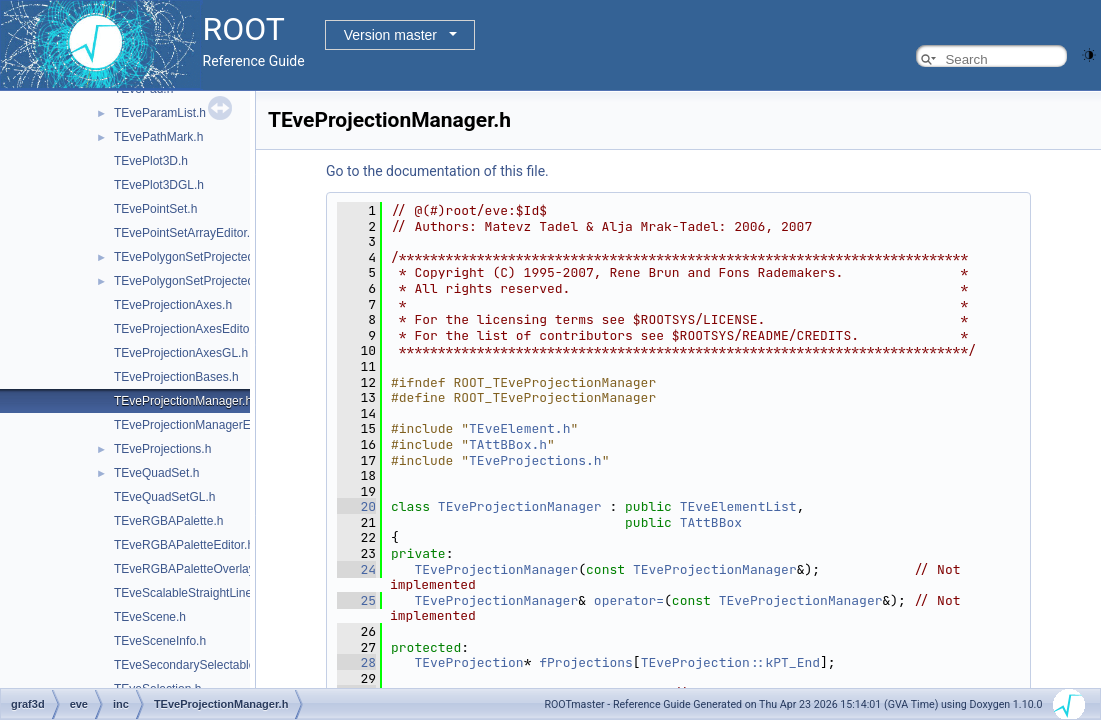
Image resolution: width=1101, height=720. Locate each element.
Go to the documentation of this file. (437, 171)
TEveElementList (738, 506)
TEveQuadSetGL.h (164, 497)
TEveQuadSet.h (156, 473)
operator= (629, 600)
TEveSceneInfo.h (160, 641)
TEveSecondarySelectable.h (189, 665)
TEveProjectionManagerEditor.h (198, 425)
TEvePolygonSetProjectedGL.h (197, 281)
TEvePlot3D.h (151, 161)
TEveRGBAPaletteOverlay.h (189, 569)
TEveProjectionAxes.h (173, 305)
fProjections (586, 662)
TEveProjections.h (162, 449)
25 (356, 600)
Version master (390, 35)
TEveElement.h (519, 428)
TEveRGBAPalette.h (168, 521)
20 (356, 506)
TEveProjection (468, 662)
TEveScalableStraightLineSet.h (197, 593)
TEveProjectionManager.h (183, 401)
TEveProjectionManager (520, 506)
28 (356, 662)
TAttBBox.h (508, 444)
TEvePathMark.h (158, 137)
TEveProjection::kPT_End (730, 662)
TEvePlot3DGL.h (159, 185)
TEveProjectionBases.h (176, 377)
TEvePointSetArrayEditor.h (185, 233)
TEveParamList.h (160, 113)
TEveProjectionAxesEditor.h (188, 329)
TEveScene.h (150, 617)
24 (356, 569)
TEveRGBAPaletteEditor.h (184, 545)
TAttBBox (711, 522)
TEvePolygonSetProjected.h (189, 257)
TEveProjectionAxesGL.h (181, 353)
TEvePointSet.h (155, 209)
